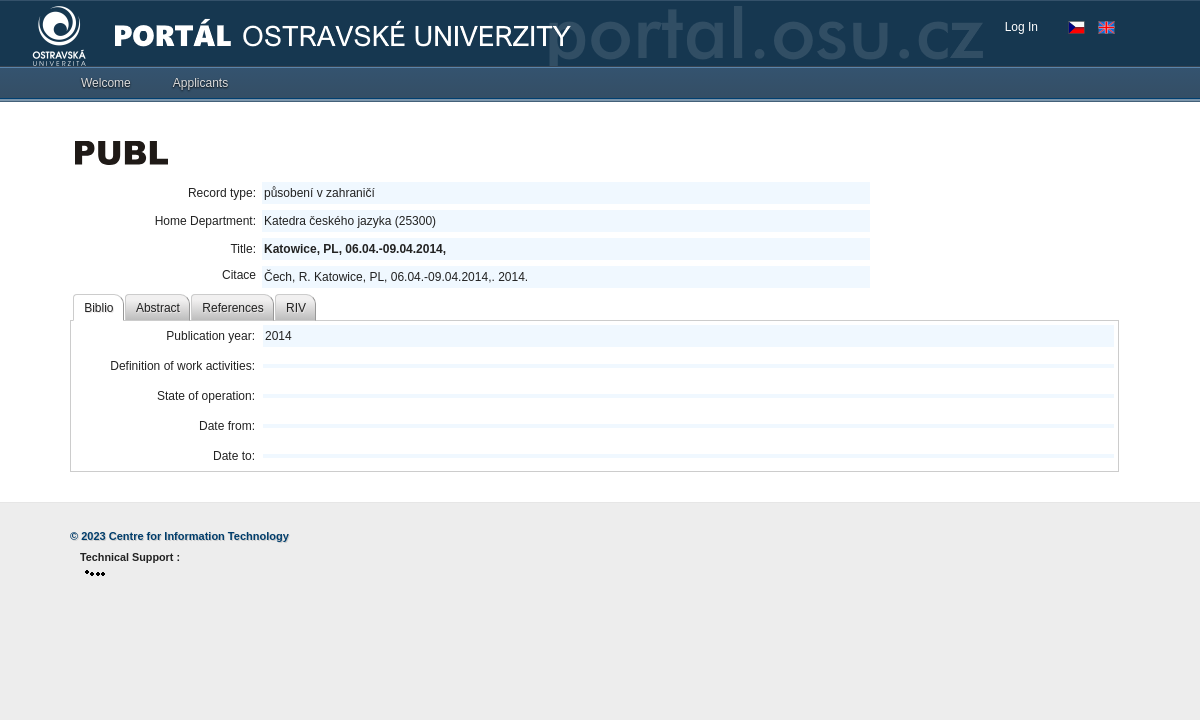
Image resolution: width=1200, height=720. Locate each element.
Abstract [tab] (158, 308)
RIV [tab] (296, 308)
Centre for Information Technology (199, 536)
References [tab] (232, 308)
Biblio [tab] (98, 308)
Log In (1021, 27)
